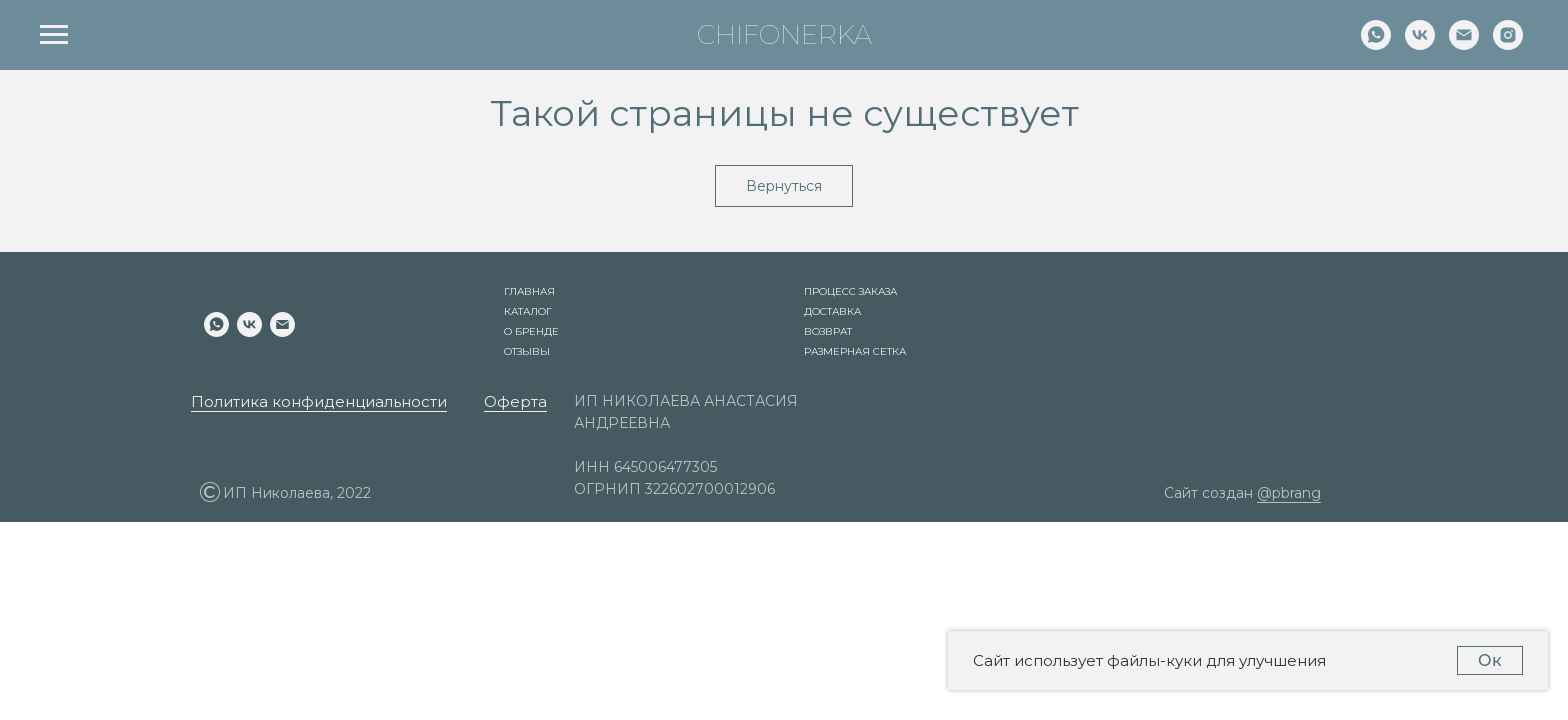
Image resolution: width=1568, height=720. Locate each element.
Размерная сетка (855, 351)
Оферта (515, 401)
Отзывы (527, 351)
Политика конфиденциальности (319, 401)
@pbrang (1289, 493)
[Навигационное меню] (54, 35)
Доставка (832, 311)
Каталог (528, 311)
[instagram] (1508, 44)
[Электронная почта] (1464, 44)
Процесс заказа (850, 291)
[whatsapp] (1376, 44)
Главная (529, 291)
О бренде (531, 331)
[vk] (1420, 44)
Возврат (828, 331)
